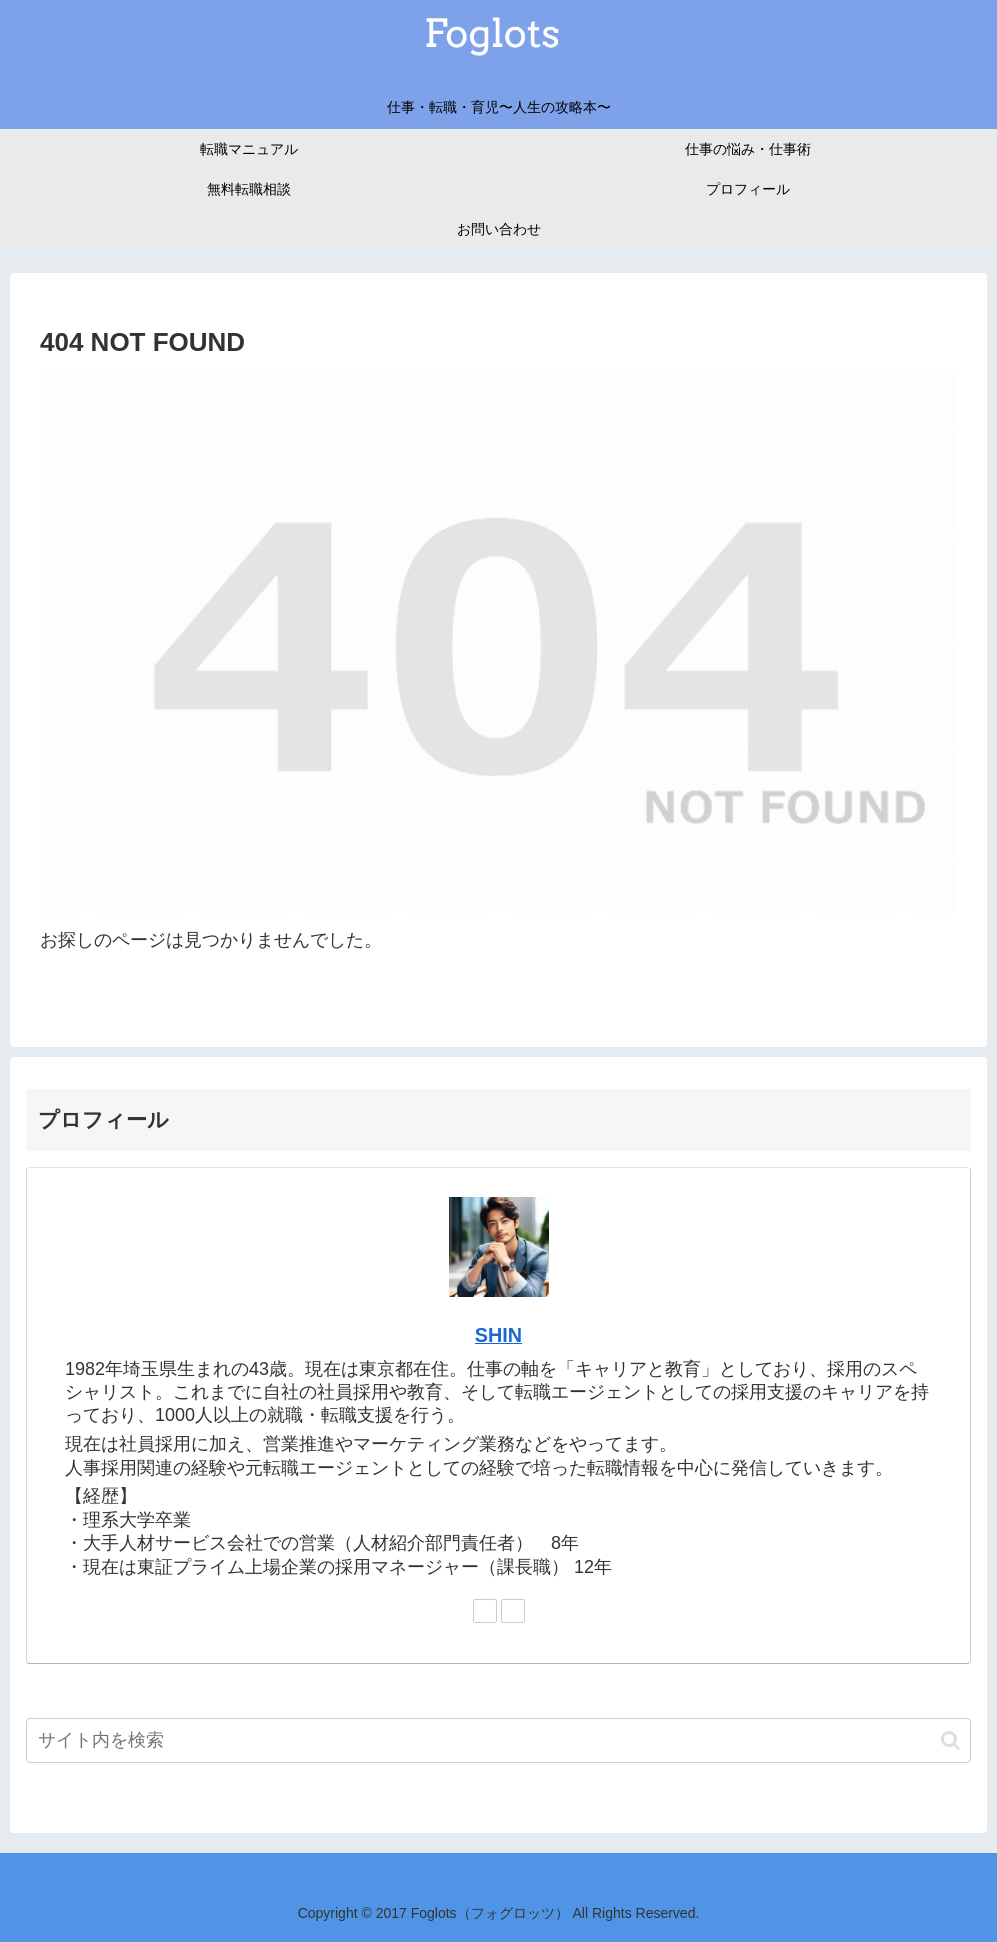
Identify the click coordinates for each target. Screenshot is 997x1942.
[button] (950, 1740)
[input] (498, 1740)
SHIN (498, 1335)
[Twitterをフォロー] (485, 1611)
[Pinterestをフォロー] (513, 1611)
